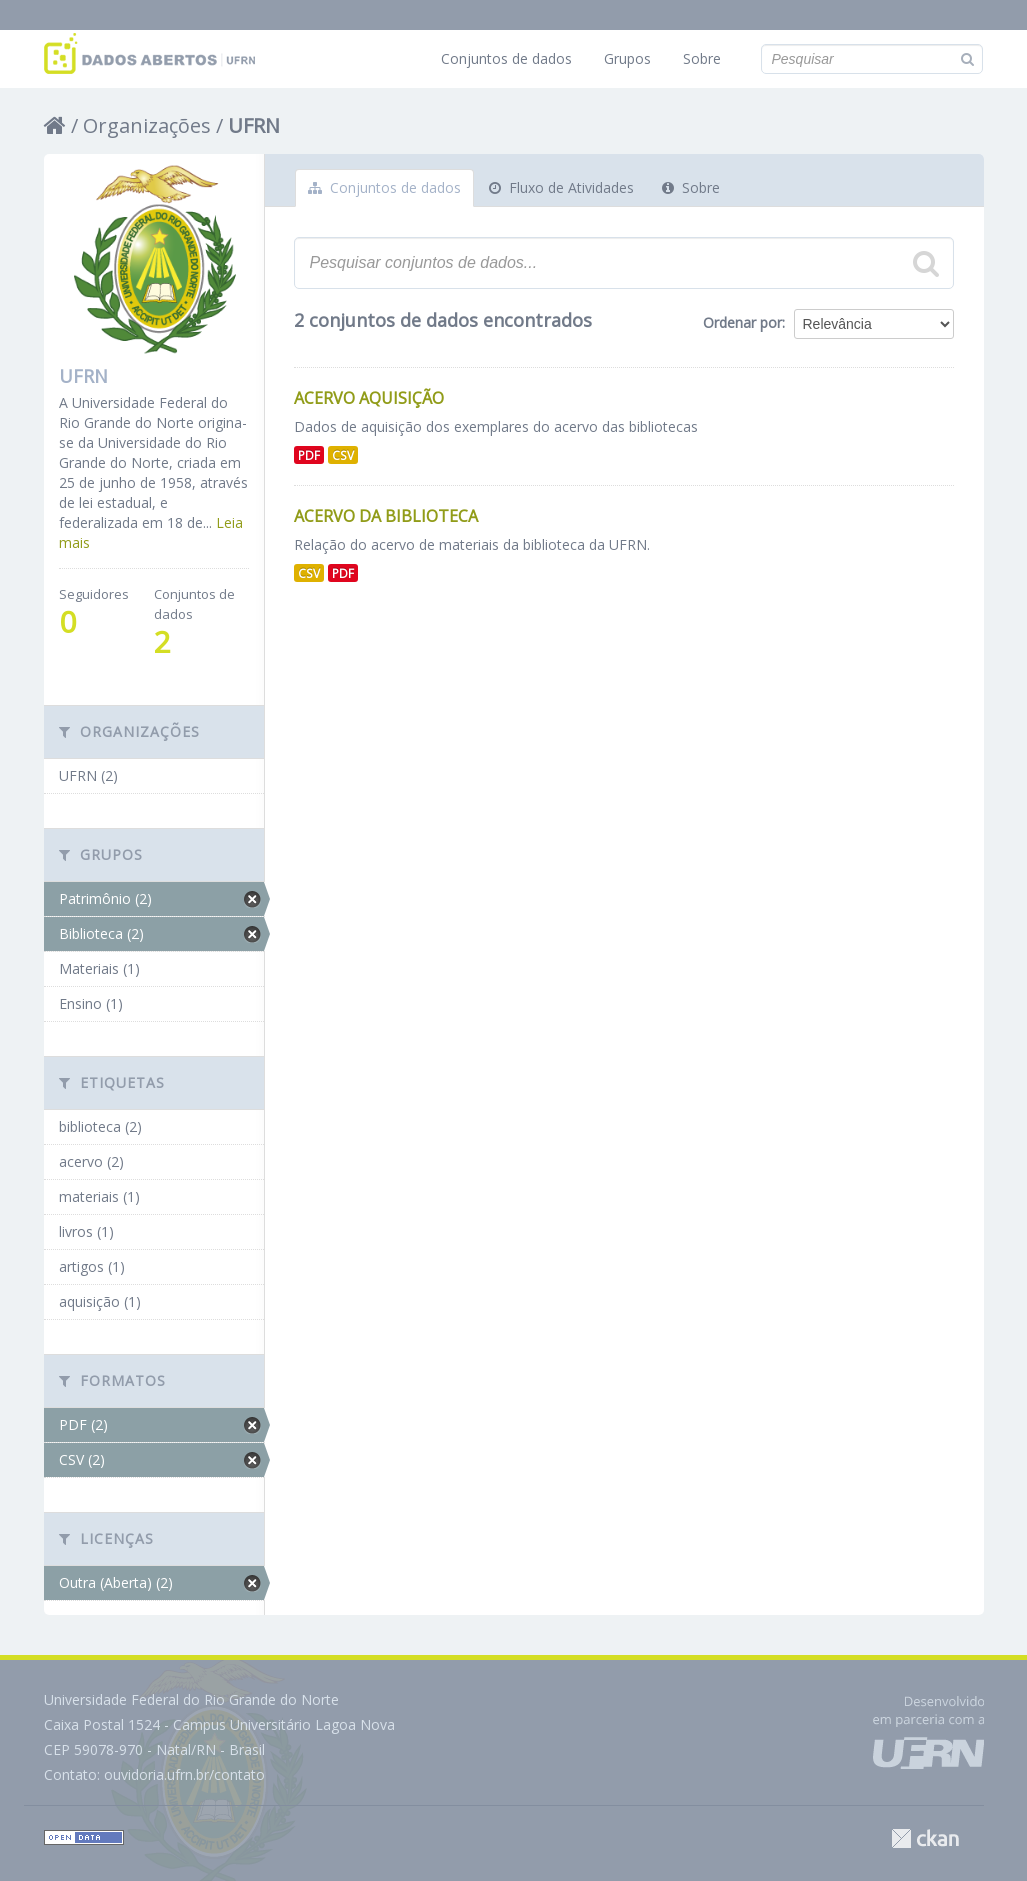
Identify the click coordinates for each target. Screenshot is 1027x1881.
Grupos (627, 58)
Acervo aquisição (369, 398)
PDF (309, 455)
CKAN (925, 1838)
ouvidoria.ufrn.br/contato (184, 1774)
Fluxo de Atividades (561, 187)
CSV (343, 455)
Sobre (702, 58)
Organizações (147, 125)
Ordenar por (742, 322)
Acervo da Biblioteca (386, 516)
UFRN (254, 125)
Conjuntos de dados (506, 58)
